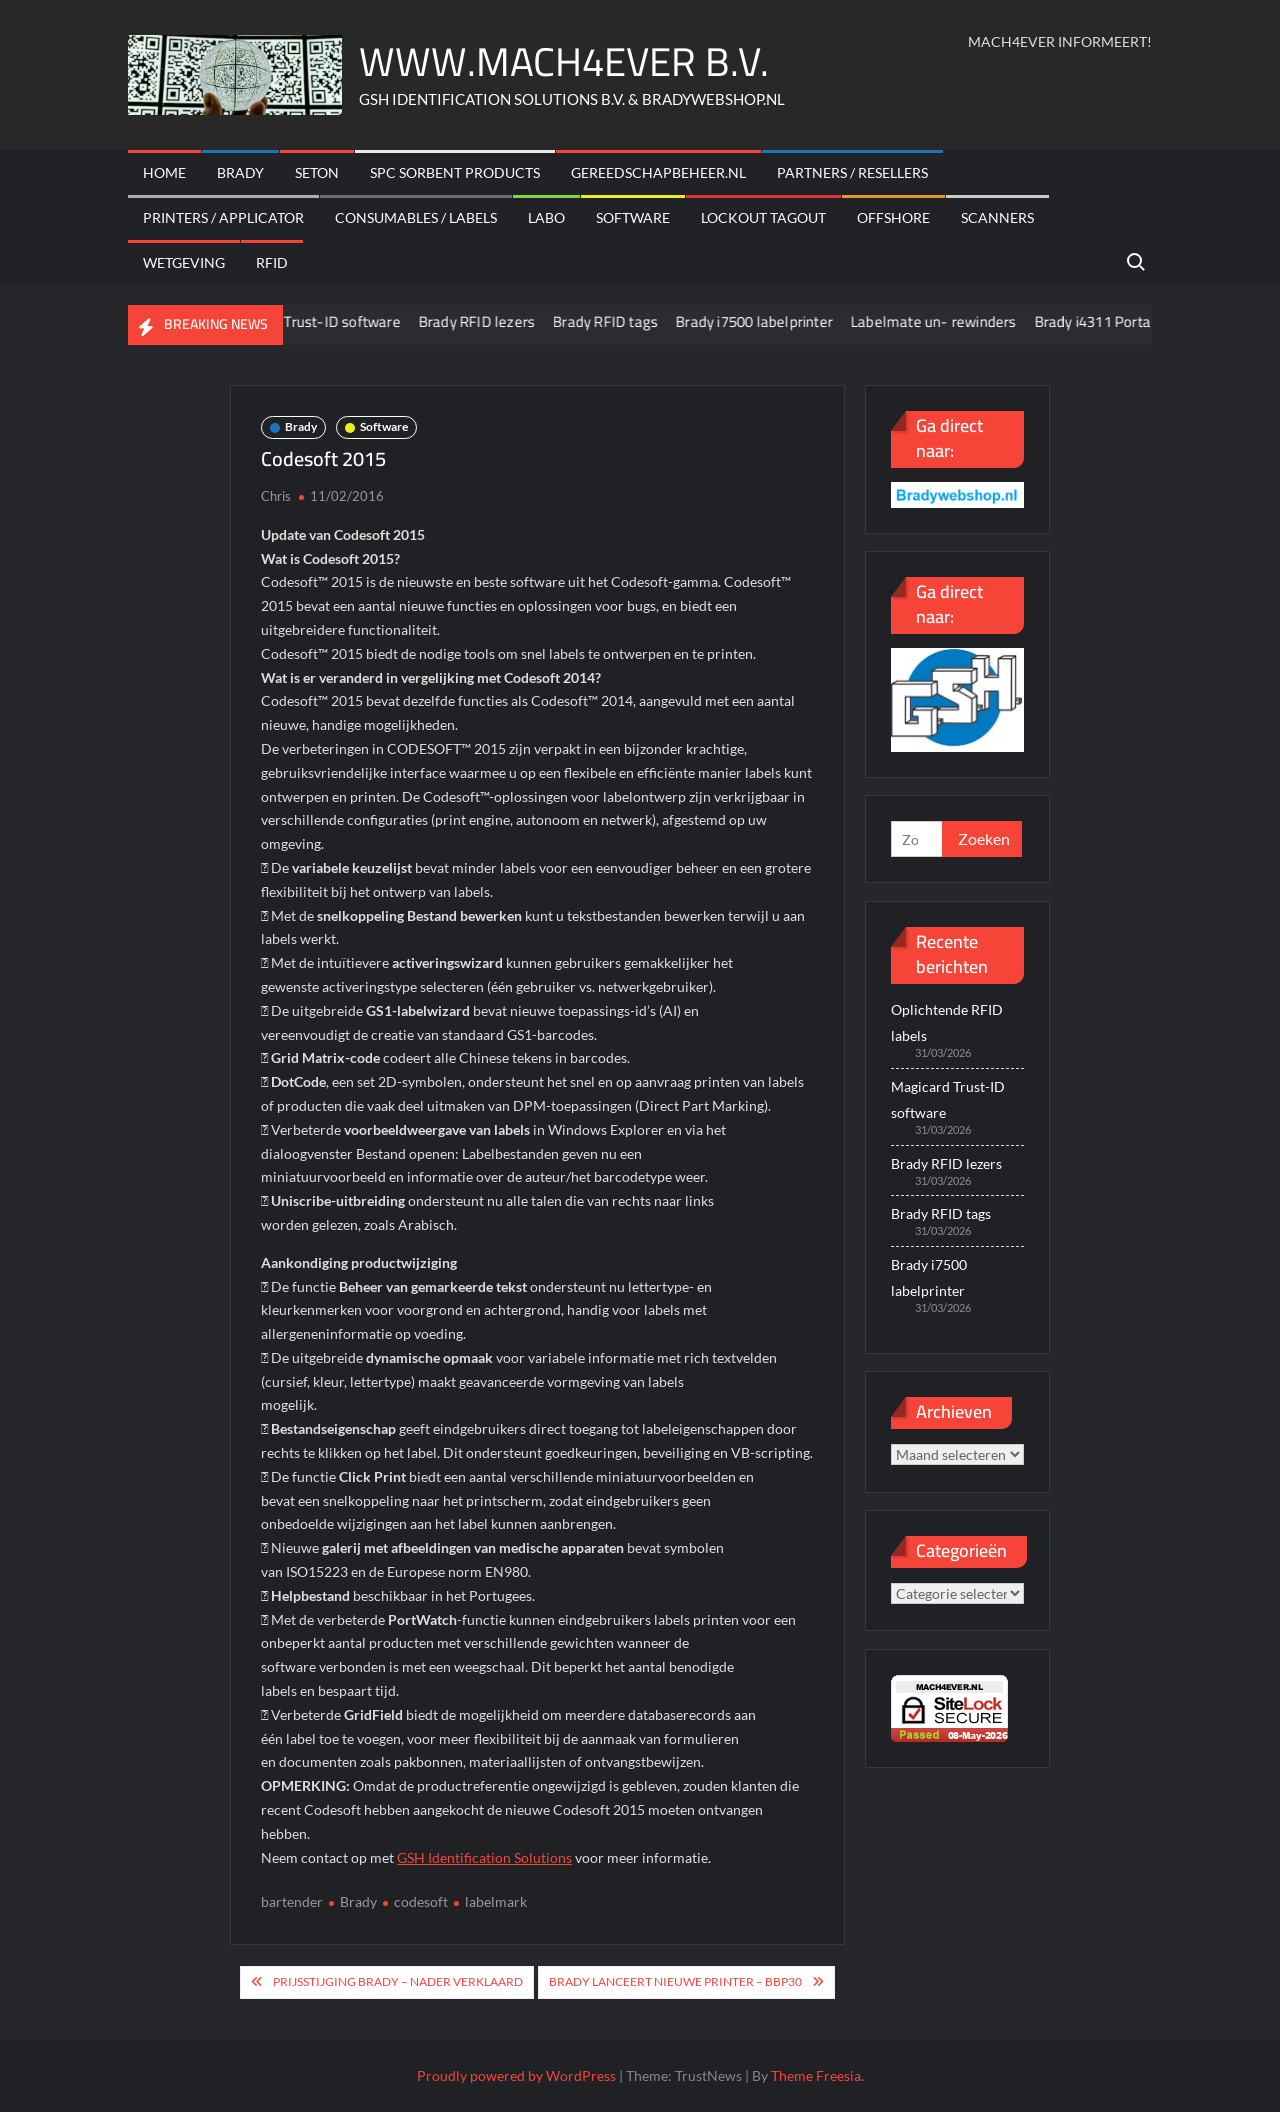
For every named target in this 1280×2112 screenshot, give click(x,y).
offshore (893, 217)
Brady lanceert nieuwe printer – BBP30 (675, 1981)
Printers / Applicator (223, 217)
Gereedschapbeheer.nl (658, 172)
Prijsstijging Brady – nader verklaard (398, 1981)
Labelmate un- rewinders (976, 321)
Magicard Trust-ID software (351, 321)
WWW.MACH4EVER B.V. (564, 61)
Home (164, 172)
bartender (292, 1901)
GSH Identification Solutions (484, 1857)
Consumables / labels (416, 217)
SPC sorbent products (455, 172)
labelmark (496, 1901)
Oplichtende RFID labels (947, 1022)
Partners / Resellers (852, 172)
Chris (276, 496)
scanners (997, 217)
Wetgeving (184, 262)
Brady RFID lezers (519, 321)
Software (633, 217)
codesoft (421, 1901)
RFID (272, 262)
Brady (240, 172)
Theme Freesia (816, 2075)
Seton (317, 172)
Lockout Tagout (763, 217)
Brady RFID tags (647, 321)
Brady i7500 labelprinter (796, 321)
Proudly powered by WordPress (516, 2075)
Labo (546, 217)
